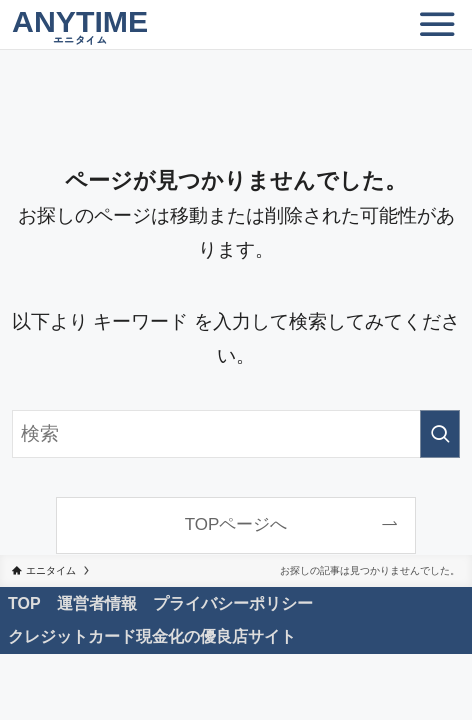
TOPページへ (236, 524)
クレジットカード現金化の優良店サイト (152, 636)
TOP (24, 603)
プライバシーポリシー (233, 603)
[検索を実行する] (440, 434)
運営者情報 (97, 603)
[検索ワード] (236, 434)
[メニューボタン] (436, 25)
